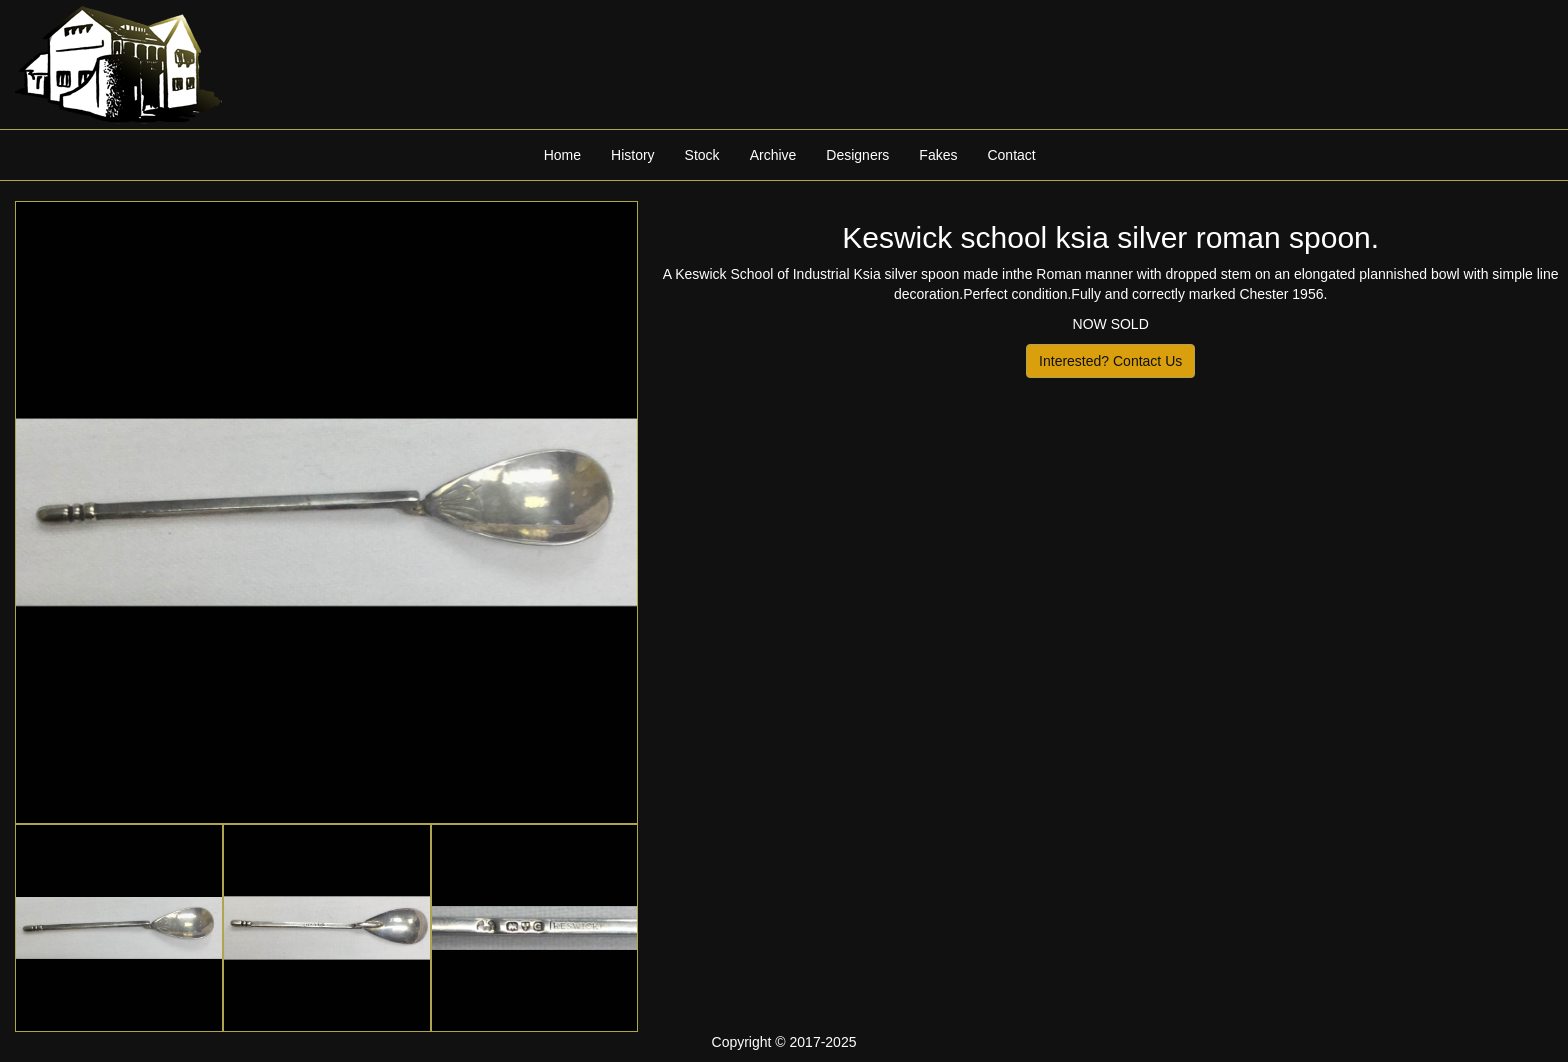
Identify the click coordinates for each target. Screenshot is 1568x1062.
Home (562, 155)
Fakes (938, 155)
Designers (857, 155)
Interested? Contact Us (1110, 361)
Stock (702, 155)
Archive (773, 155)
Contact (1011, 155)
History (633, 155)
